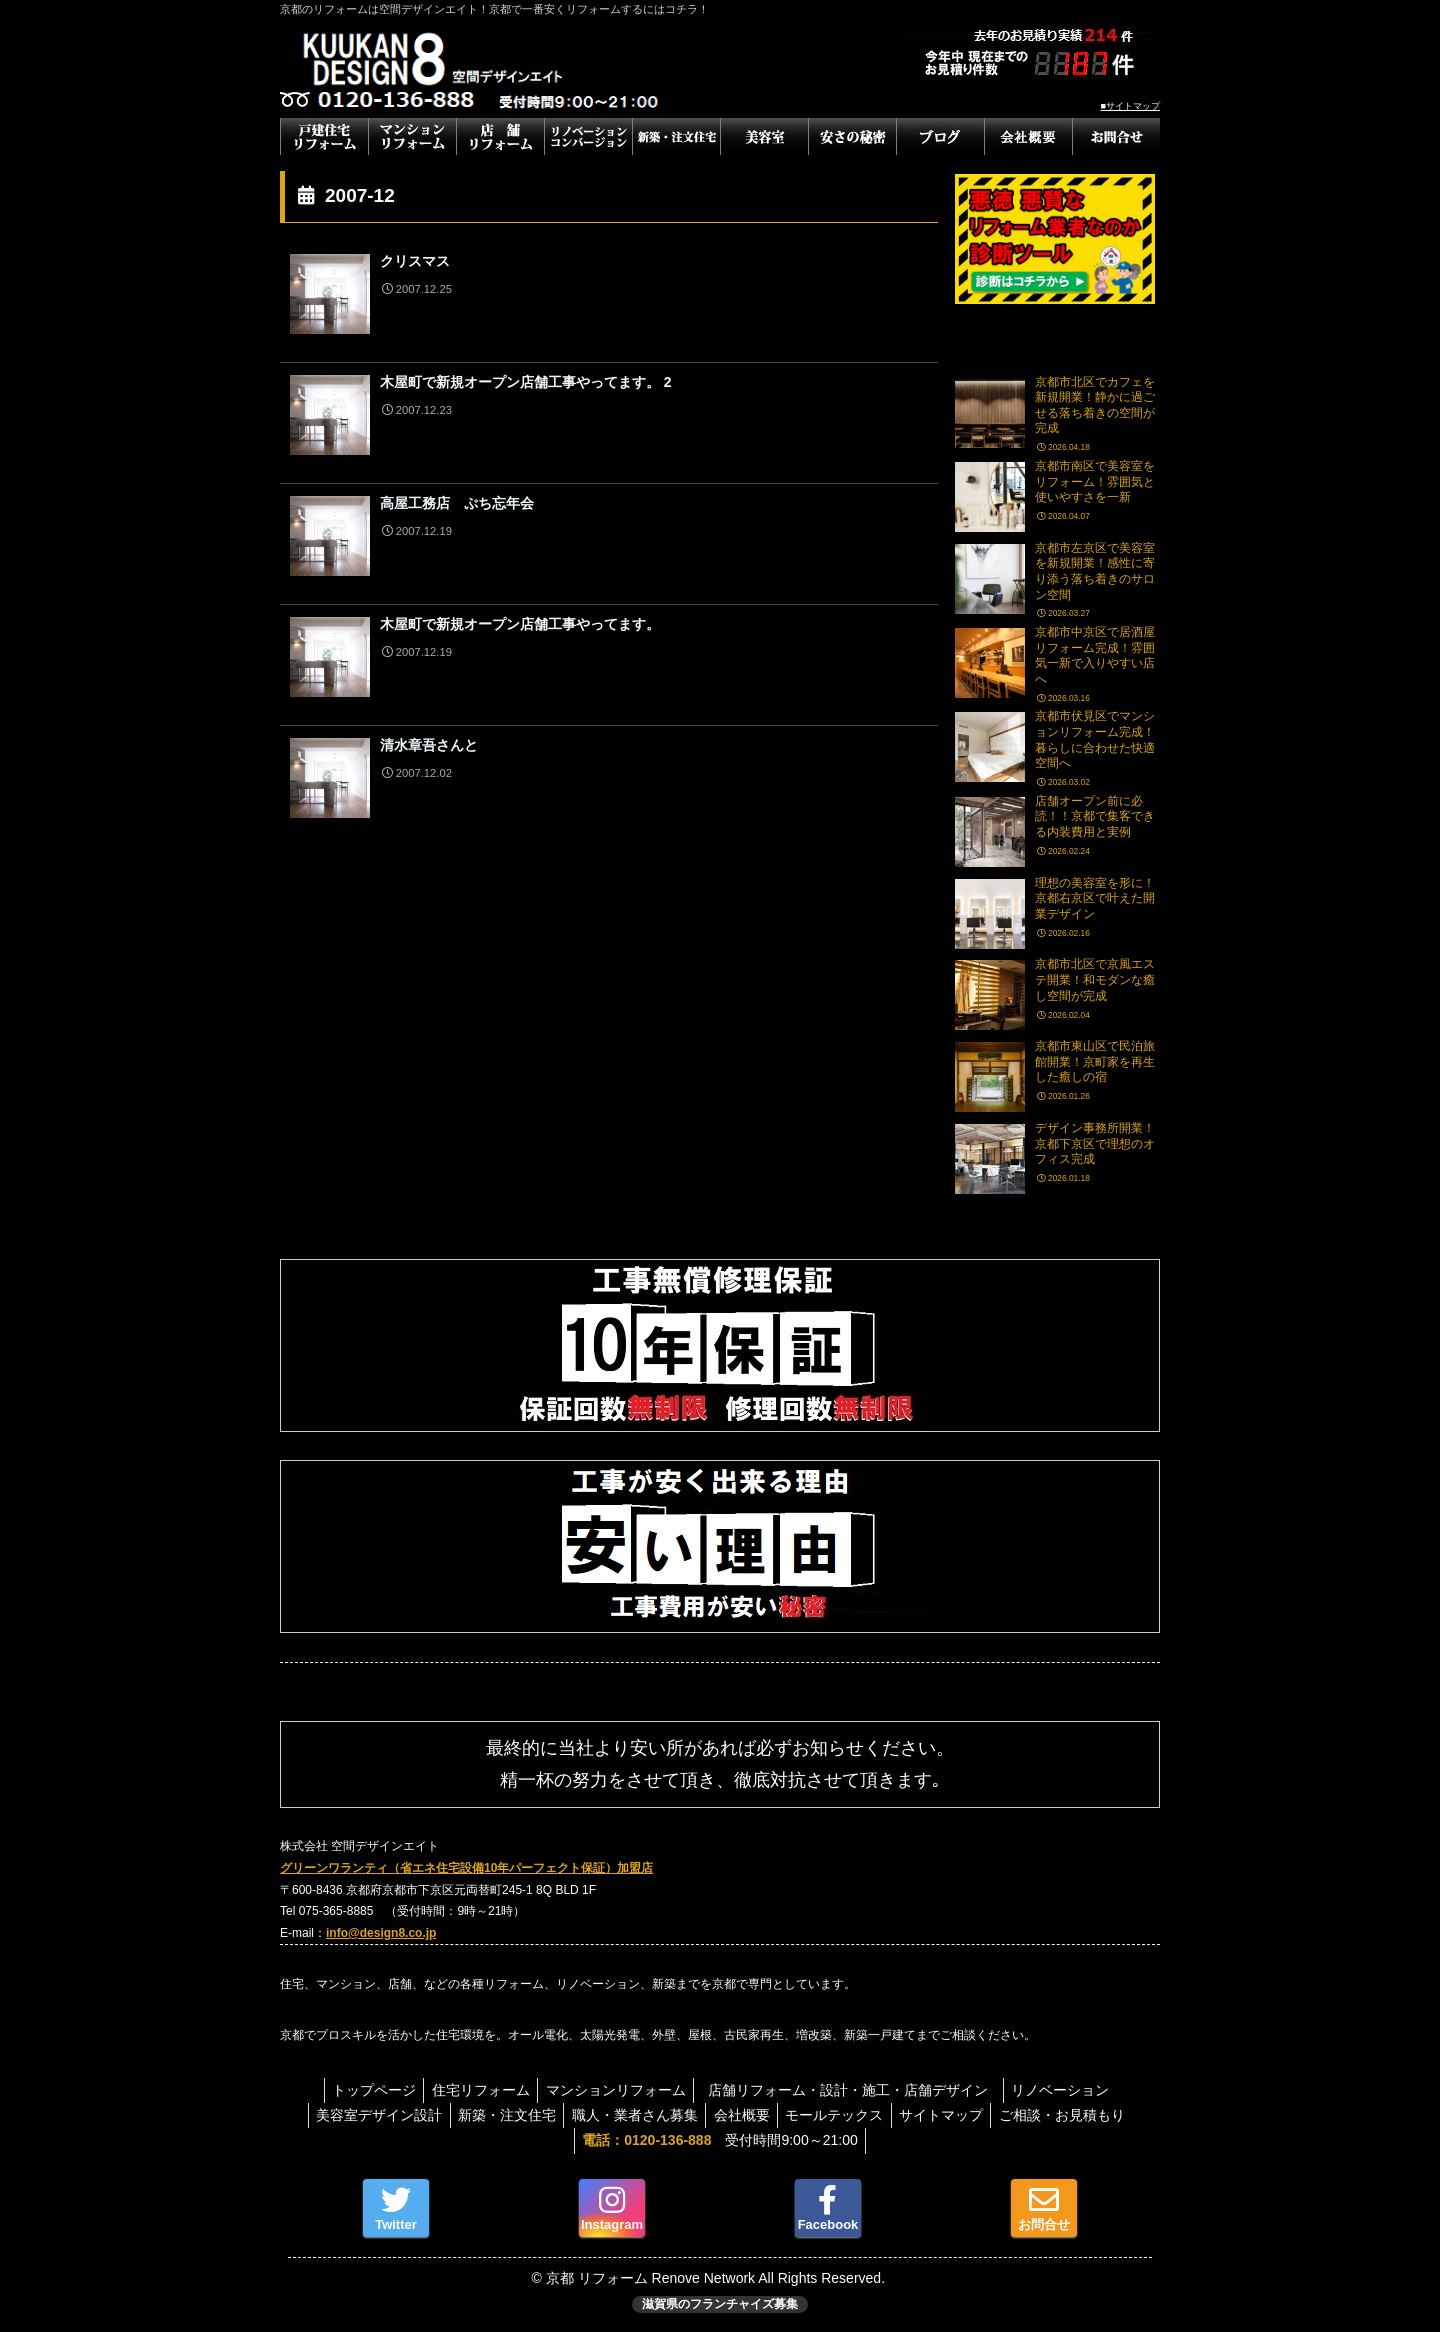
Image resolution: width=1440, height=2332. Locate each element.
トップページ (364, 2090)
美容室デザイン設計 (364, 2115)
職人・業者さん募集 (630, 2115)
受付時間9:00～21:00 (719, 2140)
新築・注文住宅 (497, 2115)
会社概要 (742, 2115)
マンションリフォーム (616, 2090)
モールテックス (840, 2115)
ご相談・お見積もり (1078, 2115)
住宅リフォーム (476, 2090)
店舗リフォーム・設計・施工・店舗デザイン (861, 2090)
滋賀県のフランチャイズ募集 (720, 2304)
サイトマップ (952, 2115)
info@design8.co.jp (381, 1933)
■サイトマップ (1130, 106)
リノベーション (1071, 2090)
